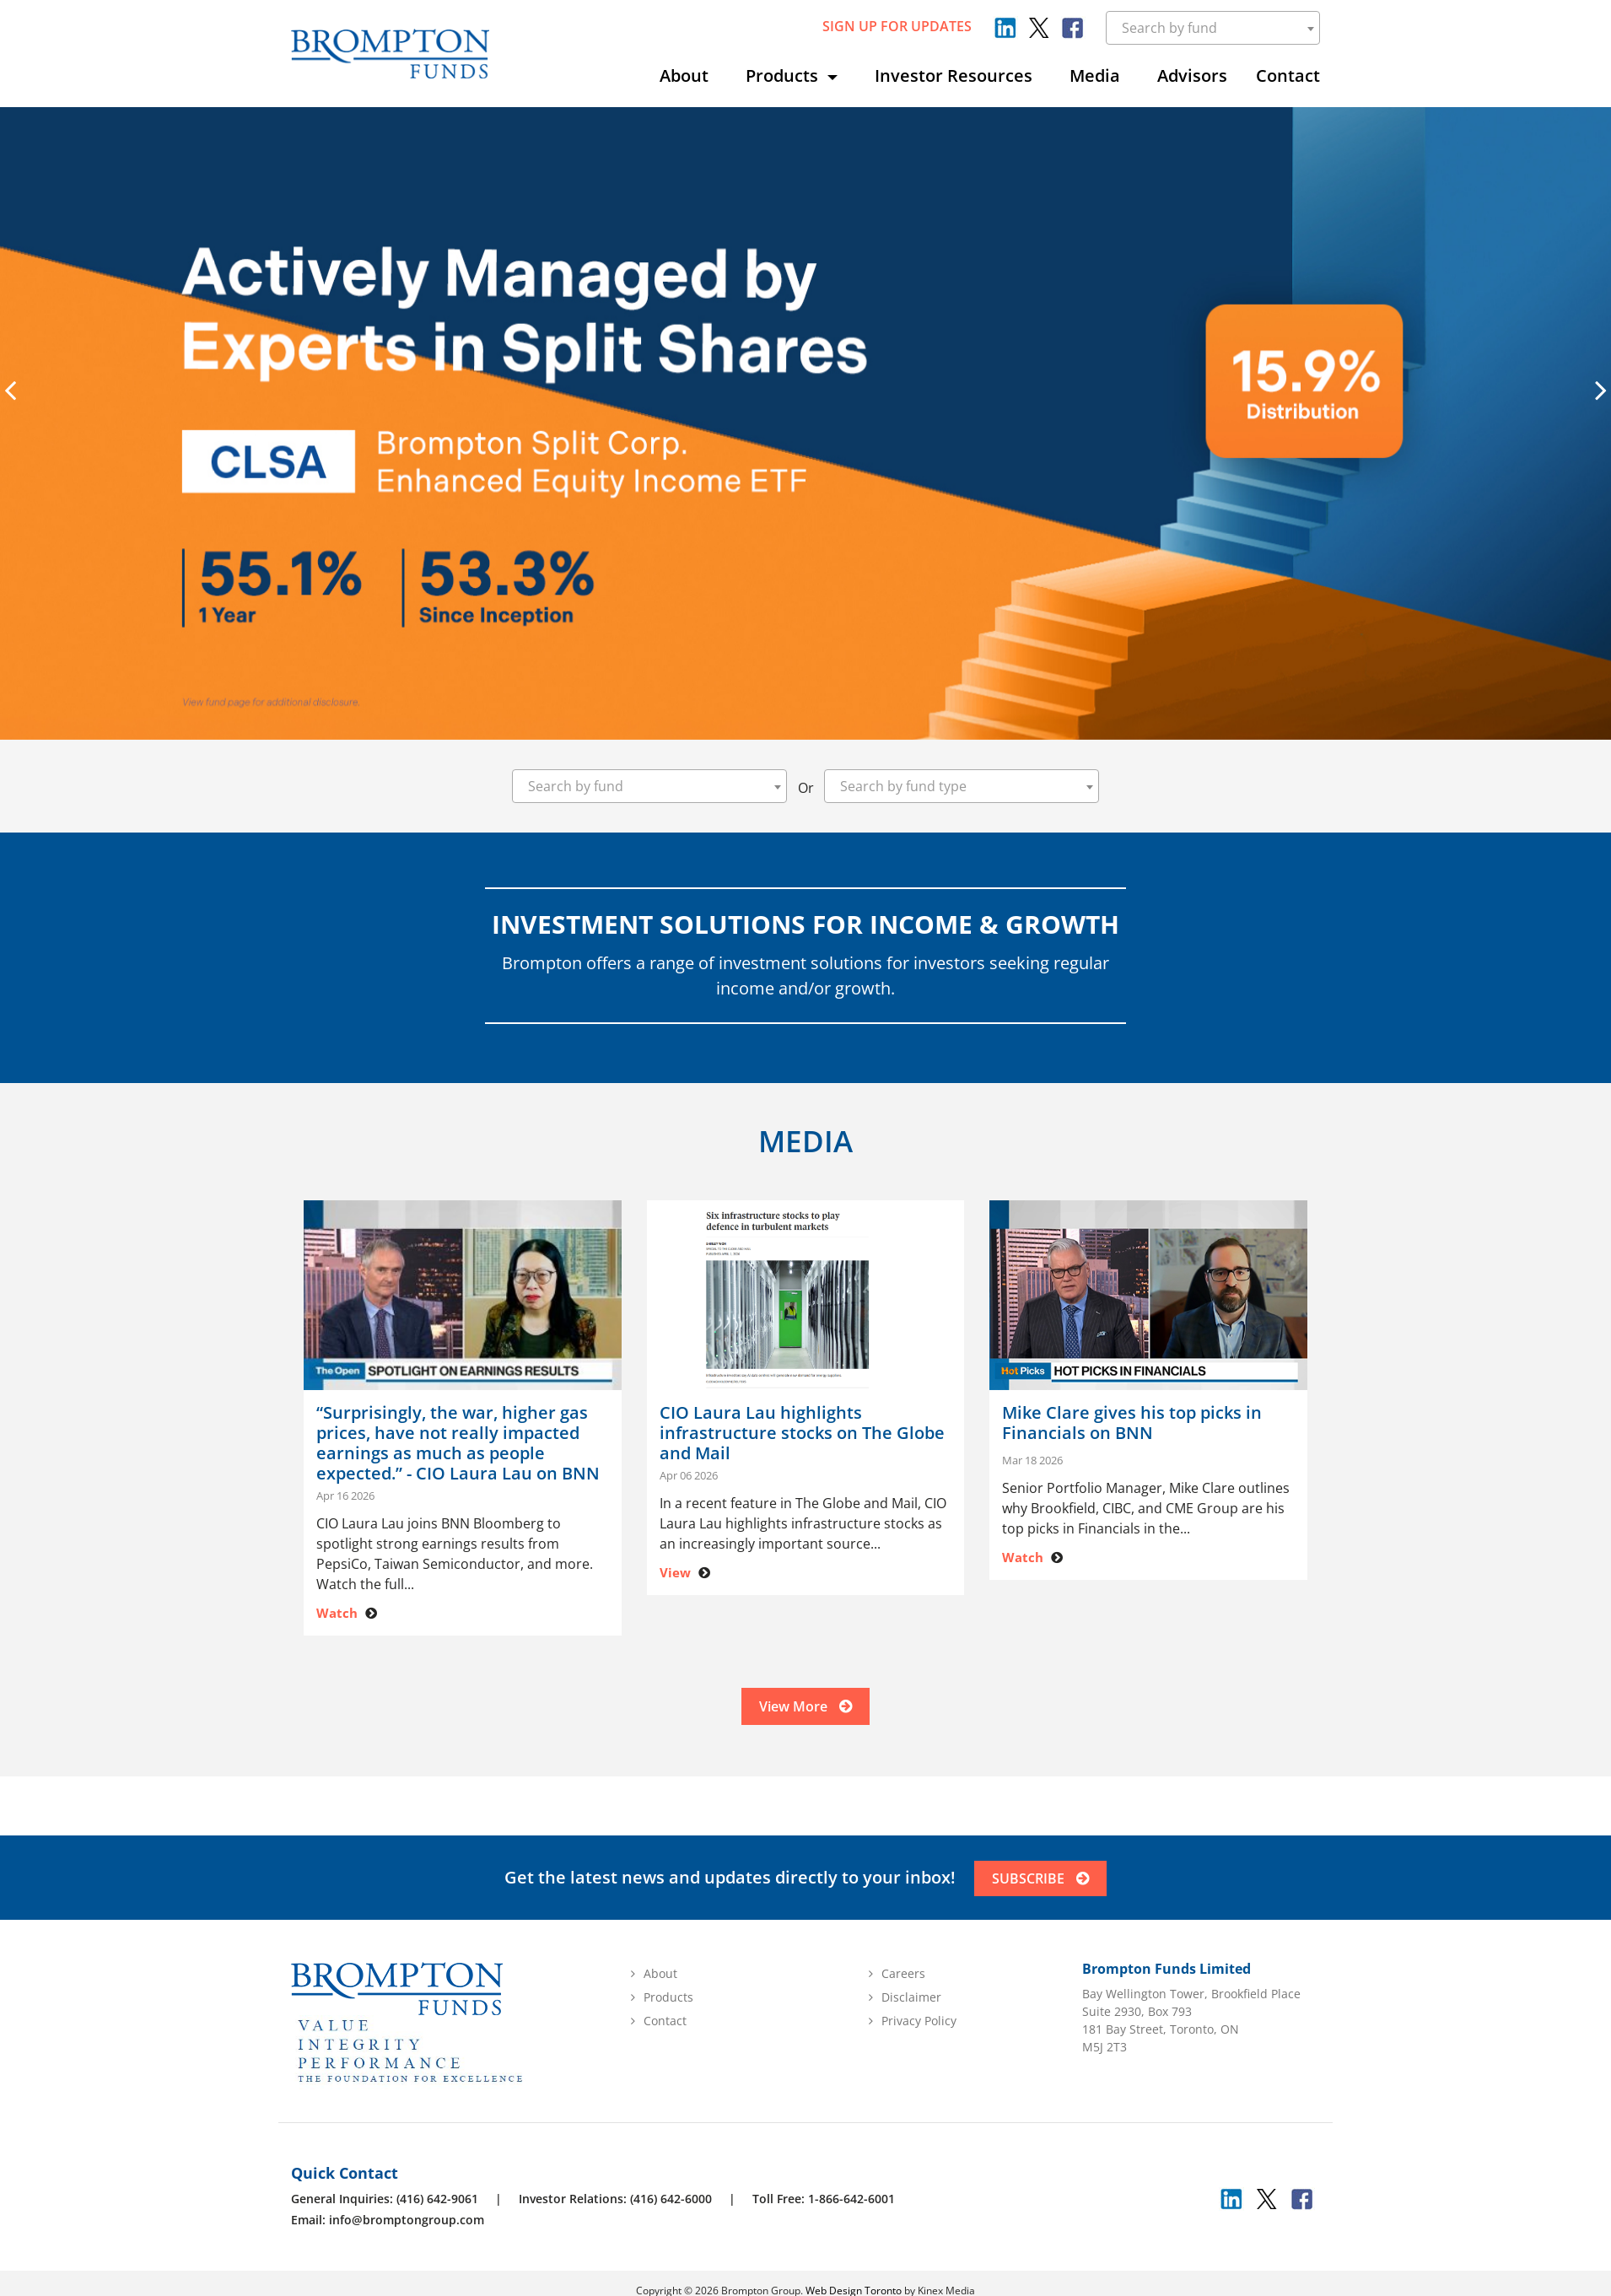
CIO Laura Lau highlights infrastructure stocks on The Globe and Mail (802, 1433)
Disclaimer (911, 2007)
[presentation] (10, 390)
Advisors (1192, 75)
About (684, 75)
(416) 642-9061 (437, 2209)
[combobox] (1213, 28)
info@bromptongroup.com (406, 2230)
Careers (903, 1983)
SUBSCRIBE (1042, 1888)
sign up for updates (897, 26)
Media (1095, 75)
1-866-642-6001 (851, 2209)
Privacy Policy (918, 2031)
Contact (1288, 75)
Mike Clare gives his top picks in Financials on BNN (1132, 1423)
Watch (337, 1612)
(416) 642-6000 (671, 2209)
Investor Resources (953, 75)
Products (784, 75)
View (675, 1572)
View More (805, 1713)
